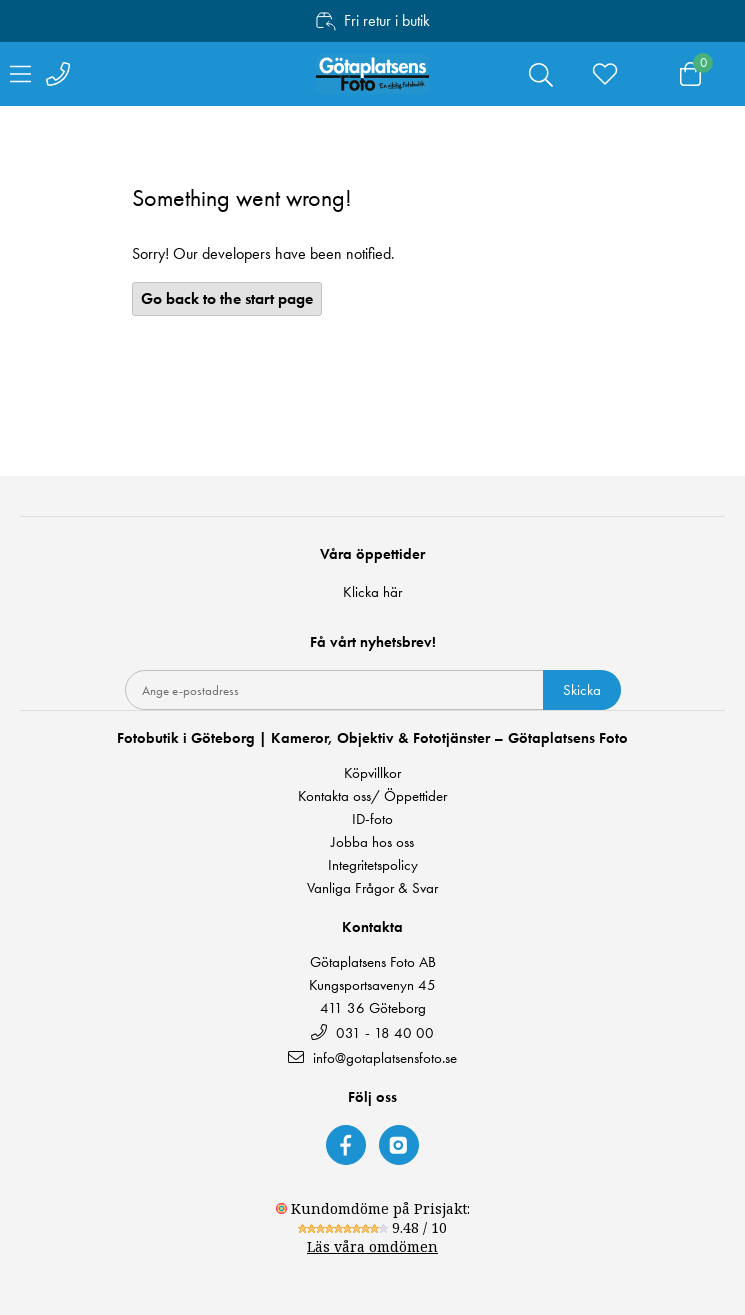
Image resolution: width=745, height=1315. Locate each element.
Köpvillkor (372, 773)
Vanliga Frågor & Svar (372, 888)
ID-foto (372, 819)
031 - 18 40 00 (372, 1032)
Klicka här (372, 592)
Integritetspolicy (373, 865)
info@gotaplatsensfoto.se (372, 1057)
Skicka (582, 690)
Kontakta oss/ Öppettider (372, 796)
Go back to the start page (227, 298)
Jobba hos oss (372, 842)
